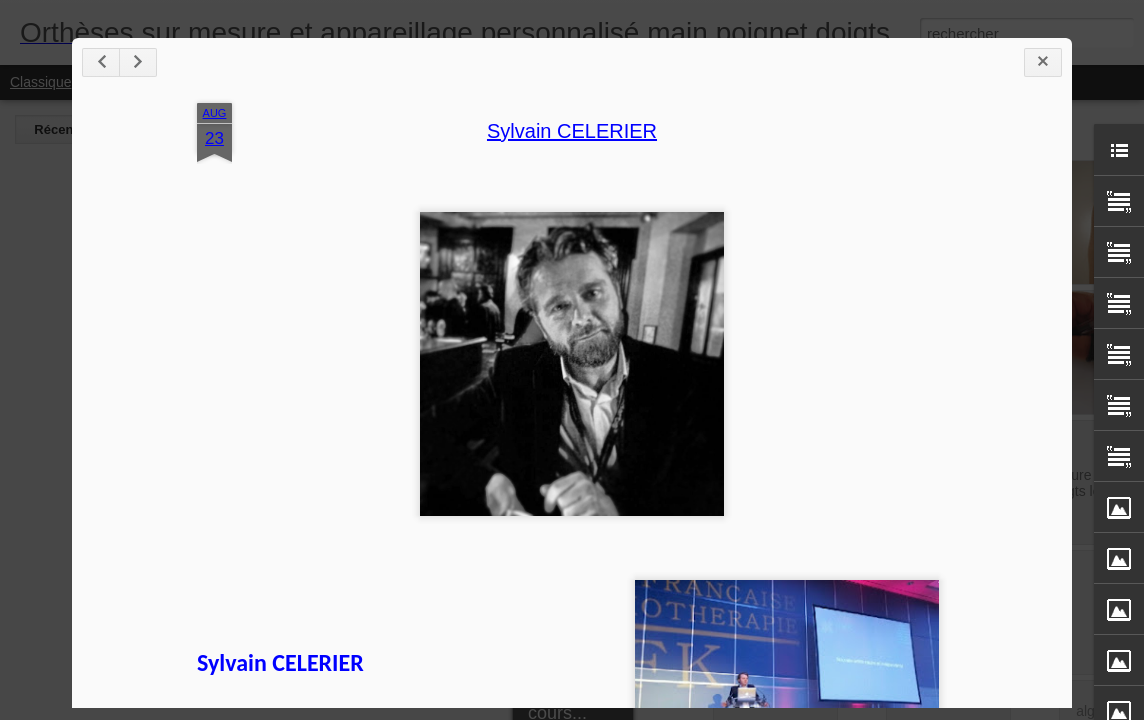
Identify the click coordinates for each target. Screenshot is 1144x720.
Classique (40, 82)
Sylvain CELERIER (572, 131)
